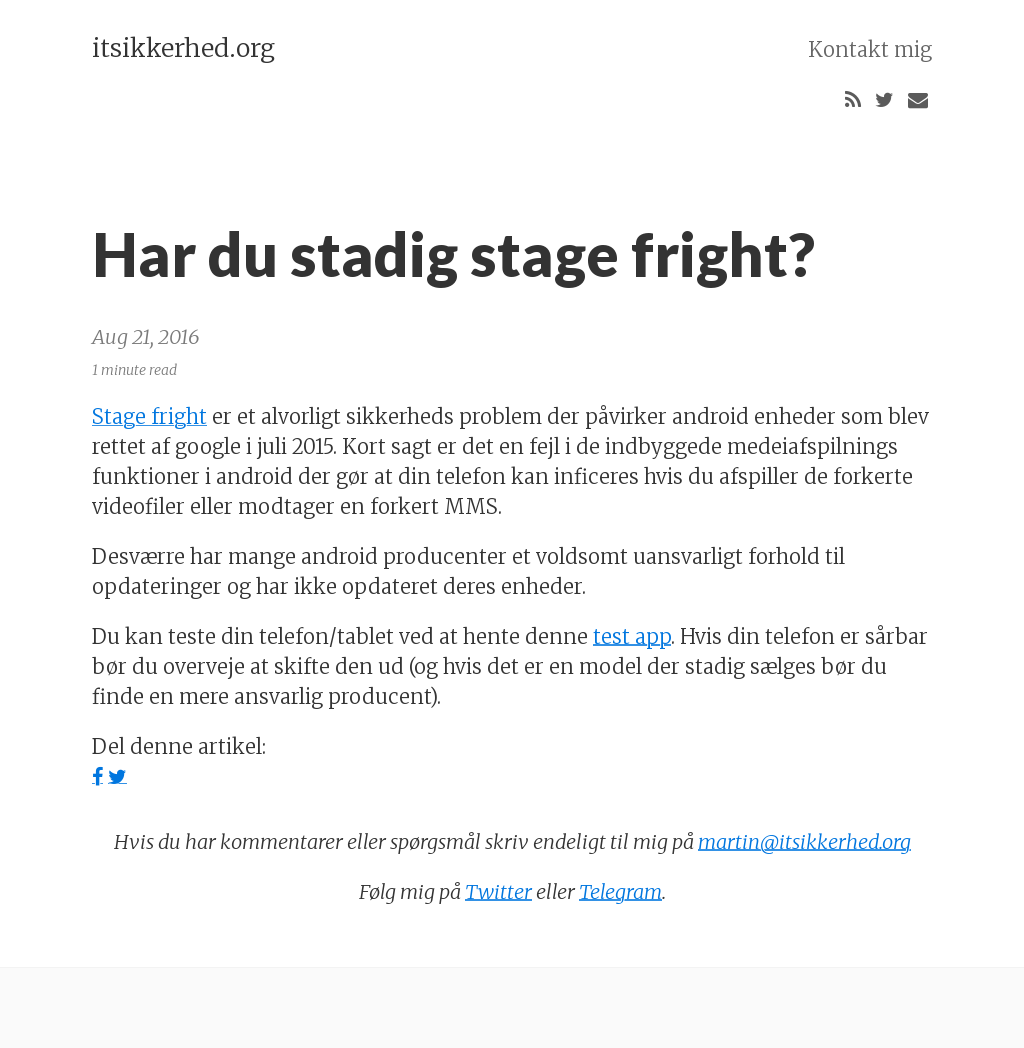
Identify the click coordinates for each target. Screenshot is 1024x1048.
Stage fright (149, 416)
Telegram (620, 891)
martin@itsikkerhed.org (804, 841)
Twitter (498, 891)
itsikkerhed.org (183, 48)
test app (632, 636)
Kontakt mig (870, 49)
